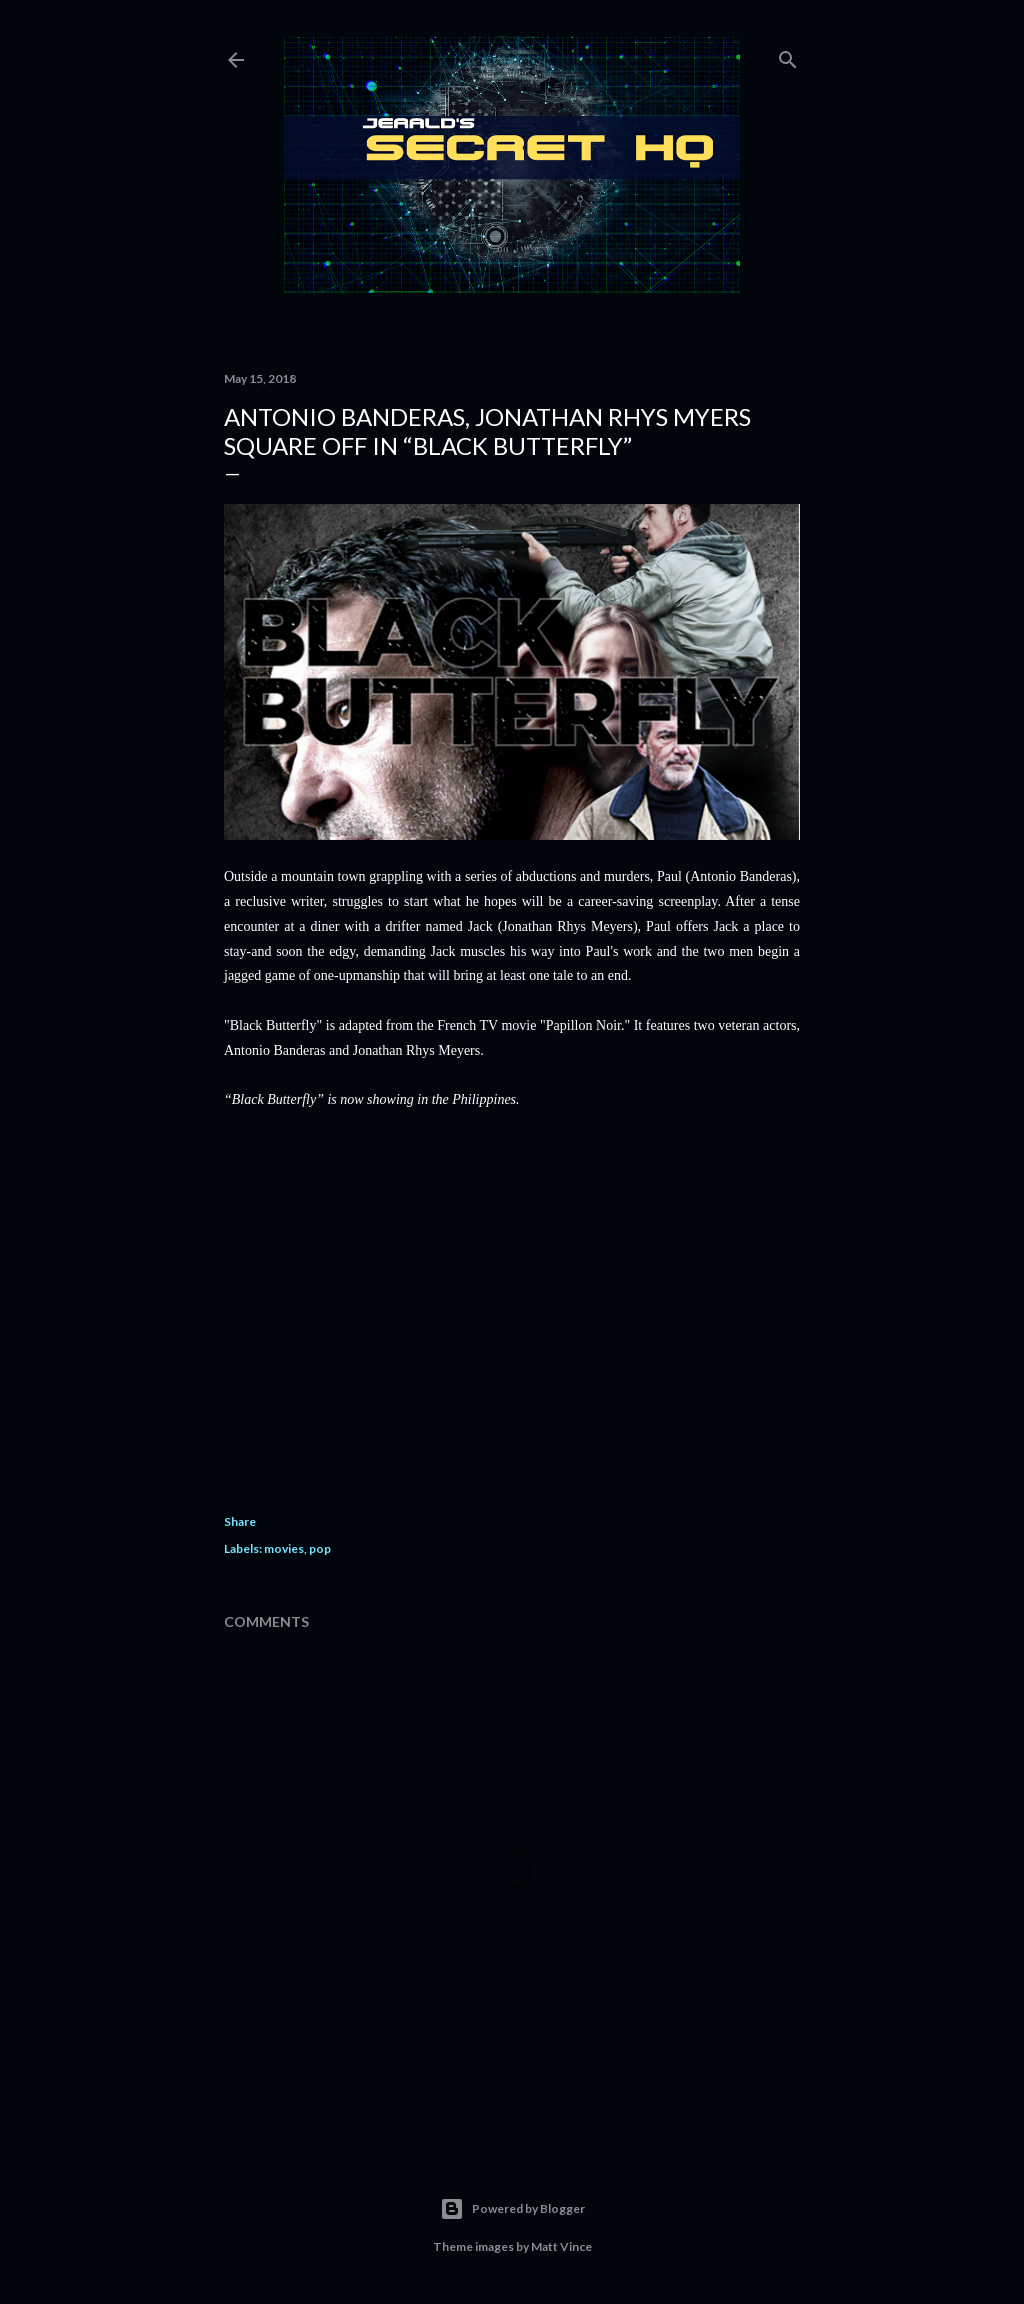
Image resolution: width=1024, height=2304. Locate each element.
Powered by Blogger (512, 2209)
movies (284, 1548)
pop (320, 1548)
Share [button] (240, 1521)
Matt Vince (561, 2246)
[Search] (788, 55)
